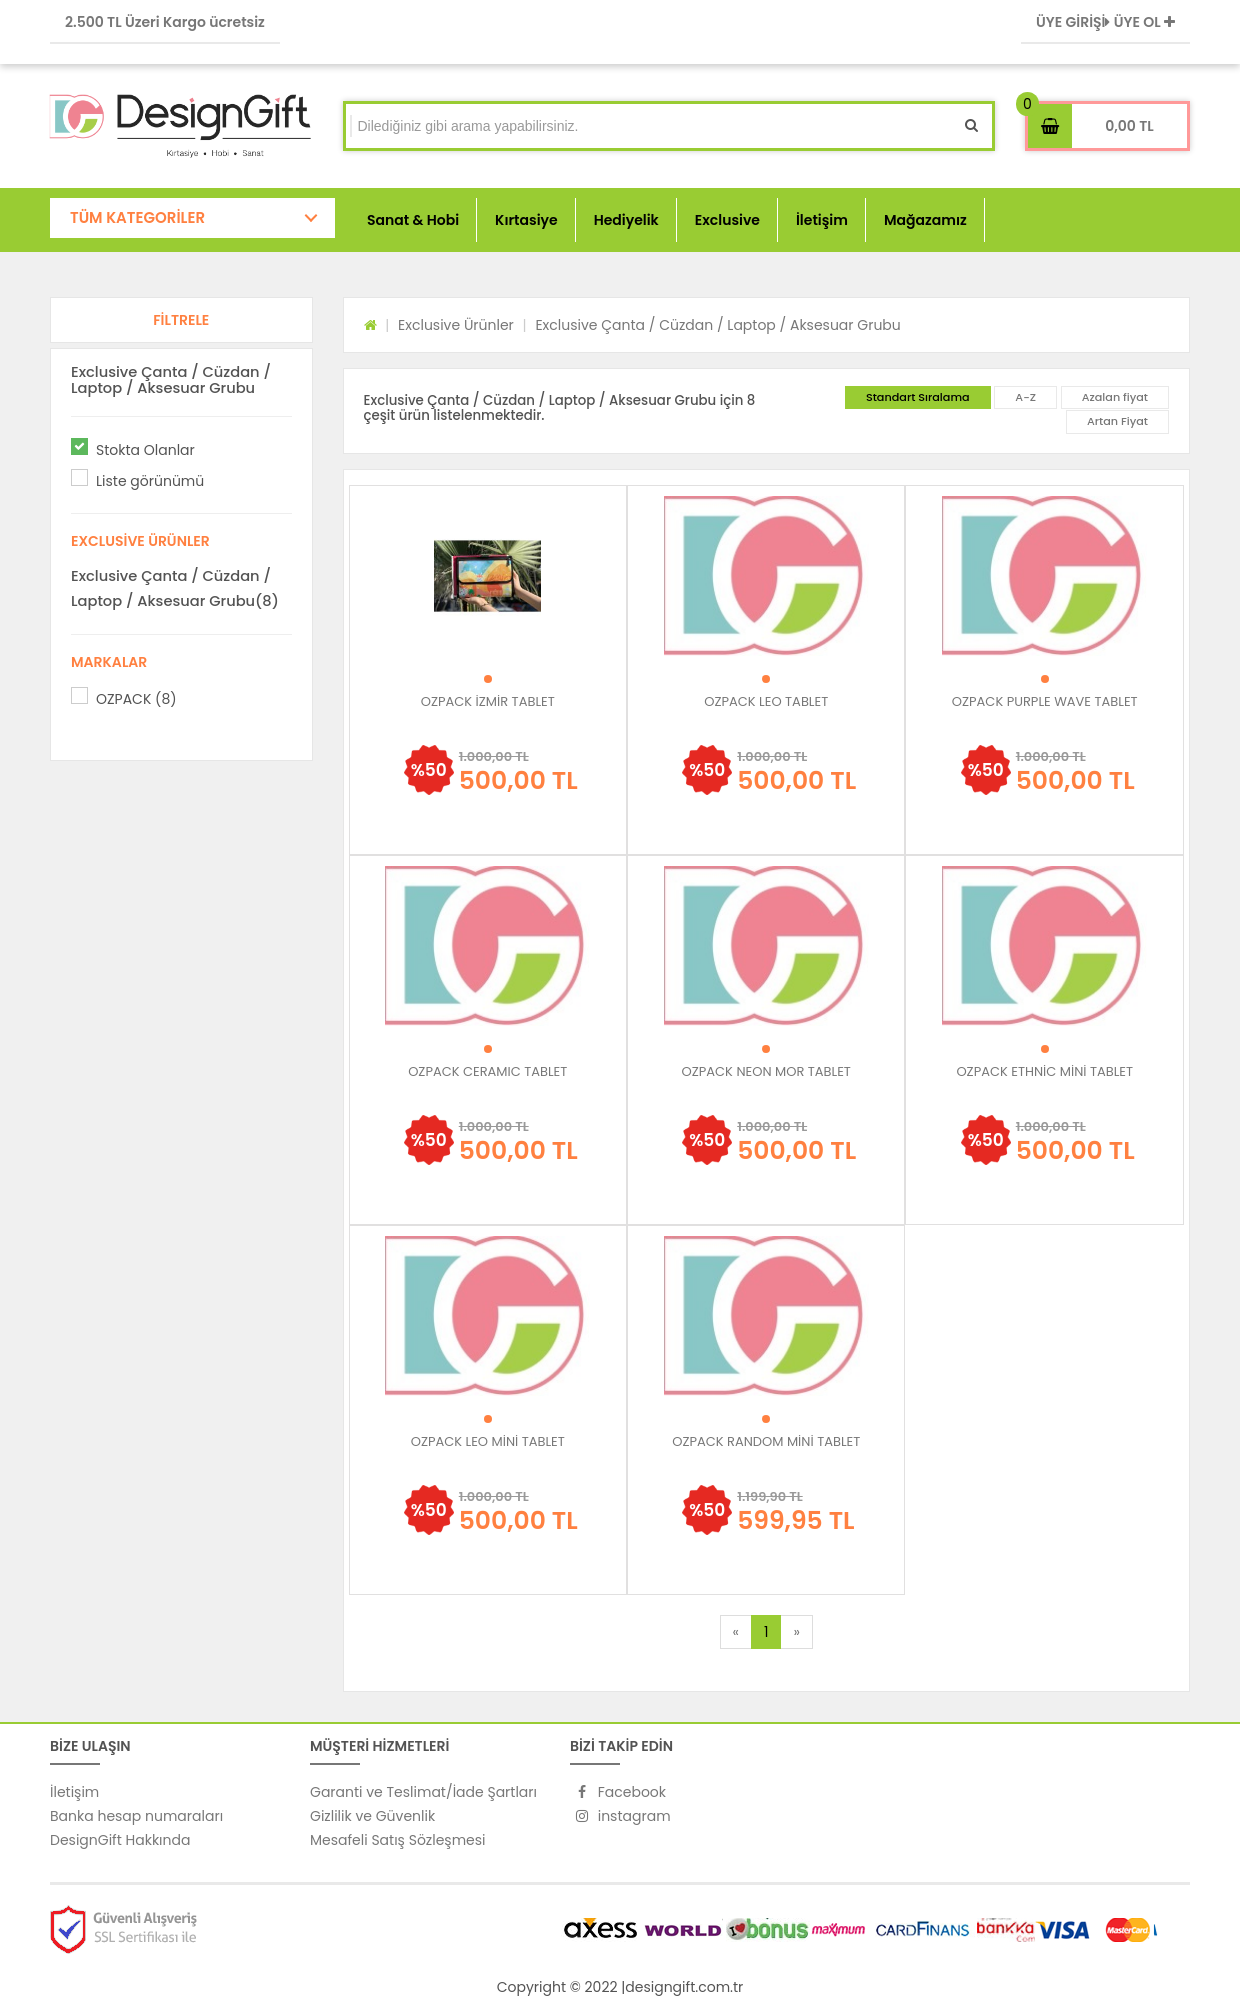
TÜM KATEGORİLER (137, 217)
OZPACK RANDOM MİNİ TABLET (766, 1441)
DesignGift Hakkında (120, 1840)
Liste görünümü (150, 481)
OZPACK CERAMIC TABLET (487, 1071)
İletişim (822, 220)
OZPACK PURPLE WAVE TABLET (1045, 701)
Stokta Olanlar (145, 450)
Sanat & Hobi (413, 220)
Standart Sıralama (918, 397)
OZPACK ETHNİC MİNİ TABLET (1044, 1071)
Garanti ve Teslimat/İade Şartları (423, 1792)
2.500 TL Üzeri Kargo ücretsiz (165, 22)
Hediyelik (626, 220)
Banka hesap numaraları (136, 1816)
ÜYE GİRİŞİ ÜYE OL (1105, 22)
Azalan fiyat (1115, 397)
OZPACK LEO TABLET (766, 701)
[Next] (796, 1632)
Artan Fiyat (1117, 421)
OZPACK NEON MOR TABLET (766, 1071)
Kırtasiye (526, 220)
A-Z (1025, 397)
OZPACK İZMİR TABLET (488, 701)
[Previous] (736, 1632)
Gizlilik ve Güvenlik (372, 1816)
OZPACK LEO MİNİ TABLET (488, 1441)
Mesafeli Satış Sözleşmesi (398, 1840)
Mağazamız (925, 220)
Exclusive (727, 220)
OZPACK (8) (136, 699)
